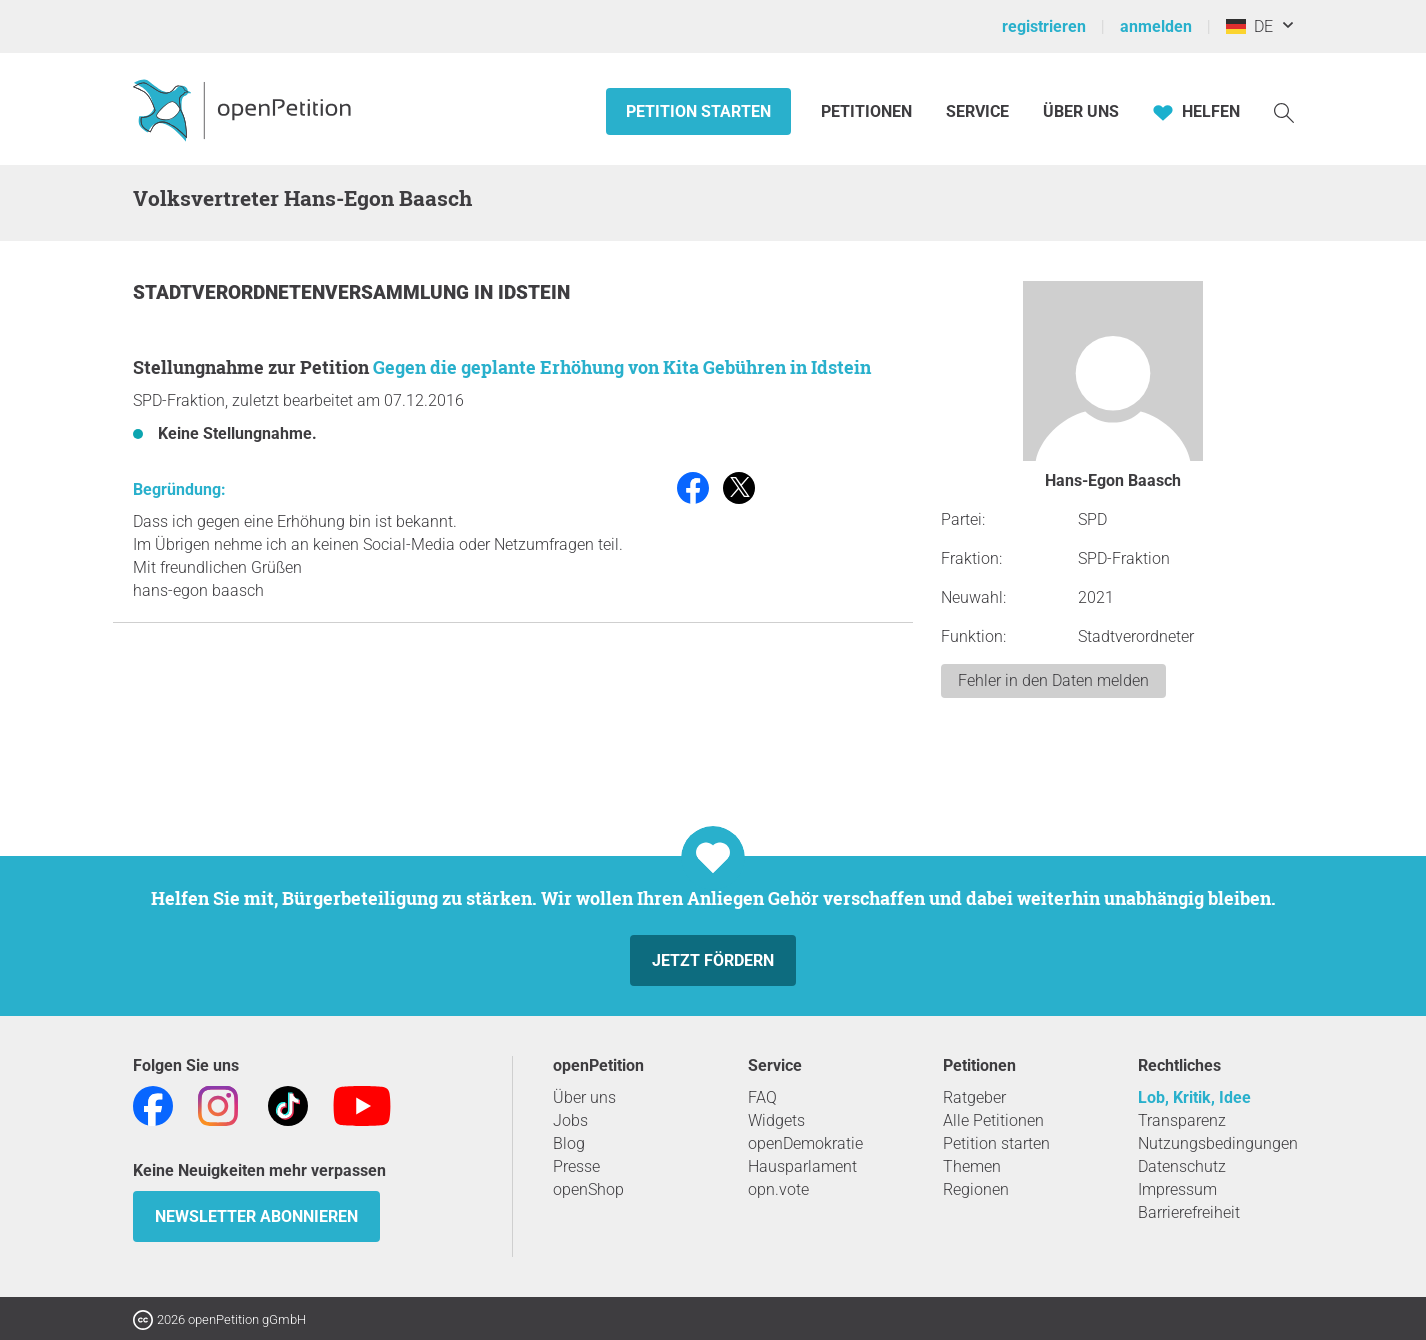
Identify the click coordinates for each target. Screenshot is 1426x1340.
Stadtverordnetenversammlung (303, 292)
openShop (588, 1189)
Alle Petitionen (993, 1120)
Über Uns (1081, 111)
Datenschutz (1182, 1166)
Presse (576, 1166)
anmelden (1156, 26)
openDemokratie (805, 1143)
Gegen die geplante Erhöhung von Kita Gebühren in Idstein (622, 367)
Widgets (776, 1120)
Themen (972, 1166)
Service (977, 111)
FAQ (762, 1097)
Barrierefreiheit (1189, 1212)
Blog (569, 1143)
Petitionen (868, 111)
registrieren (1044, 26)
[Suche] (1284, 111)
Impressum (1177, 1189)
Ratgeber (974, 1097)
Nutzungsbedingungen (1218, 1143)
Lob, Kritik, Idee (1194, 1097)
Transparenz (1182, 1120)
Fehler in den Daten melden (1053, 680)
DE (1249, 26)
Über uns (584, 1097)
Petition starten (698, 111)
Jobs (570, 1120)
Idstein (534, 292)
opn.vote (778, 1189)
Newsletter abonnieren (256, 1216)
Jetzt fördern (713, 960)
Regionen (976, 1189)
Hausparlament (802, 1166)
